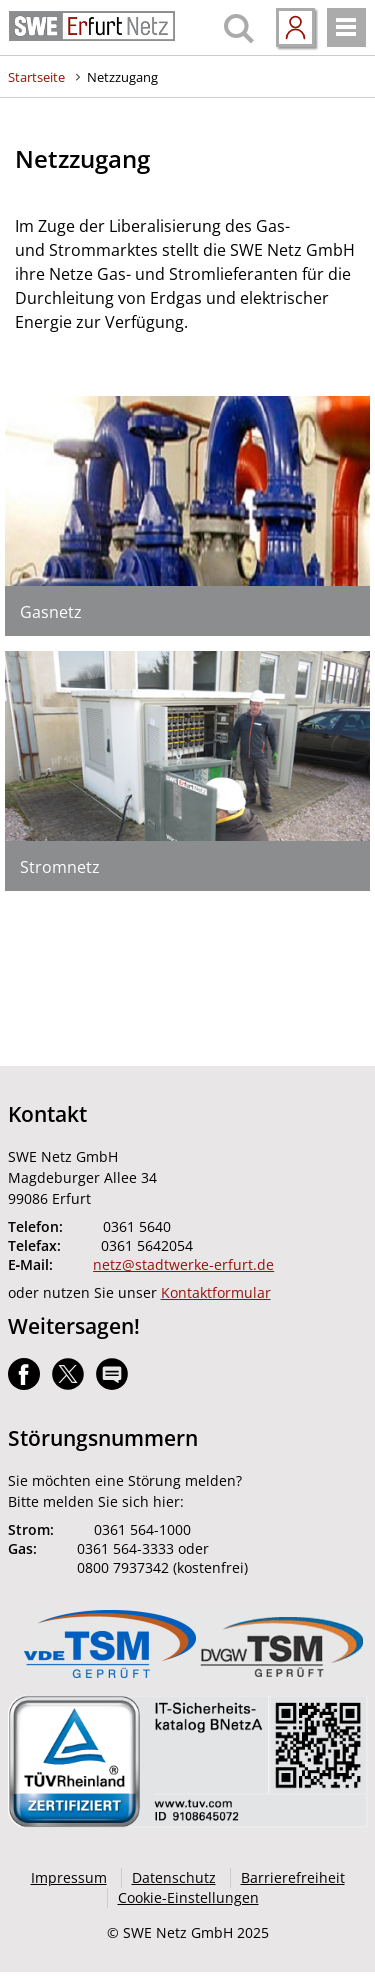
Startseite (36, 77)
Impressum (69, 1877)
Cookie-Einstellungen (188, 1897)
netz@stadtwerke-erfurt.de (183, 1264)
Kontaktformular (216, 1292)
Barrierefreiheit (293, 1877)
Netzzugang (122, 77)
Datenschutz (174, 1877)
